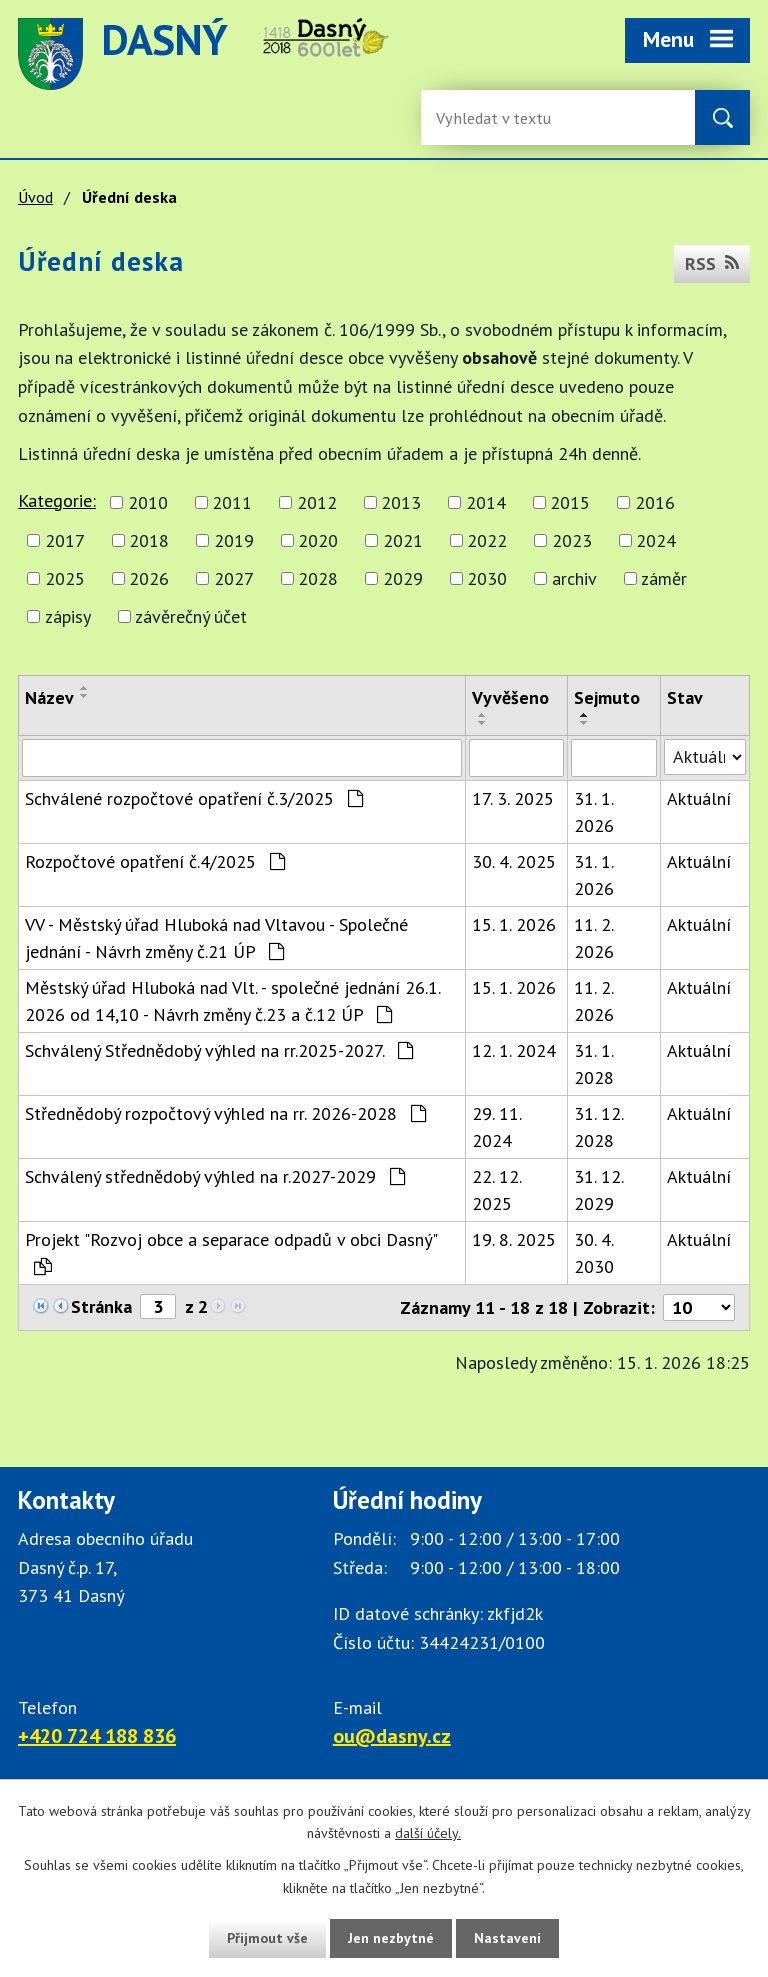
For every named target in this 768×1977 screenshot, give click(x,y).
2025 (65, 578)
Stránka (101, 1306)
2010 (148, 502)
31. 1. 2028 (594, 1064)
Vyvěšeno (510, 697)
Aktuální (699, 798)
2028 (318, 578)
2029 (403, 578)
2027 (234, 578)
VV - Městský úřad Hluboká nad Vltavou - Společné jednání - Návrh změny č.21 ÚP (216, 938)
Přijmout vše (267, 1938)
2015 (570, 502)
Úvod (35, 197)
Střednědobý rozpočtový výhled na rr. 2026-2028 (225, 1113)
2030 (487, 578)
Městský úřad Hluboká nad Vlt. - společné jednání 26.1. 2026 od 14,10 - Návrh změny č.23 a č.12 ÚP (232, 1001)
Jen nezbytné (391, 1938)
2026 (149, 578)
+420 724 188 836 (97, 1736)
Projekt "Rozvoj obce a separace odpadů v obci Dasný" (231, 1252)
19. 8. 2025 (514, 1239)
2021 (403, 540)
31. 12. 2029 (598, 1190)
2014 (486, 502)
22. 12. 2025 (496, 1190)
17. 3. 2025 (513, 798)
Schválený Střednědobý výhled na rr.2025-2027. (219, 1050)
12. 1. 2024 (514, 1050)
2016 (655, 502)
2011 (232, 502)
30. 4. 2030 (594, 1253)
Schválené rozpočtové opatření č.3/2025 (194, 798)
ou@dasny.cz (392, 1736)
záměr (664, 578)
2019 (234, 540)
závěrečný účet (191, 616)
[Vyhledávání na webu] (501, 117)
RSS (712, 263)
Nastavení (507, 1938)
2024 (656, 540)
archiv (574, 578)
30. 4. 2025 (514, 861)
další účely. (428, 1834)
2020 (318, 540)
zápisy (68, 616)
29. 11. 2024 (496, 1127)
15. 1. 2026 (514, 924)
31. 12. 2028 (598, 1127)
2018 (149, 540)
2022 (487, 540)
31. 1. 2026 (594, 812)
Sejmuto (607, 697)
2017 (65, 540)
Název (49, 697)
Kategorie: (57, 500)
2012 (317, 502)
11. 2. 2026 (594, 938)
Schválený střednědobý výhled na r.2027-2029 (215, 1176)
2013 (401, 502)
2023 (572, 540)
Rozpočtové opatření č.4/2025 (155, 861)
